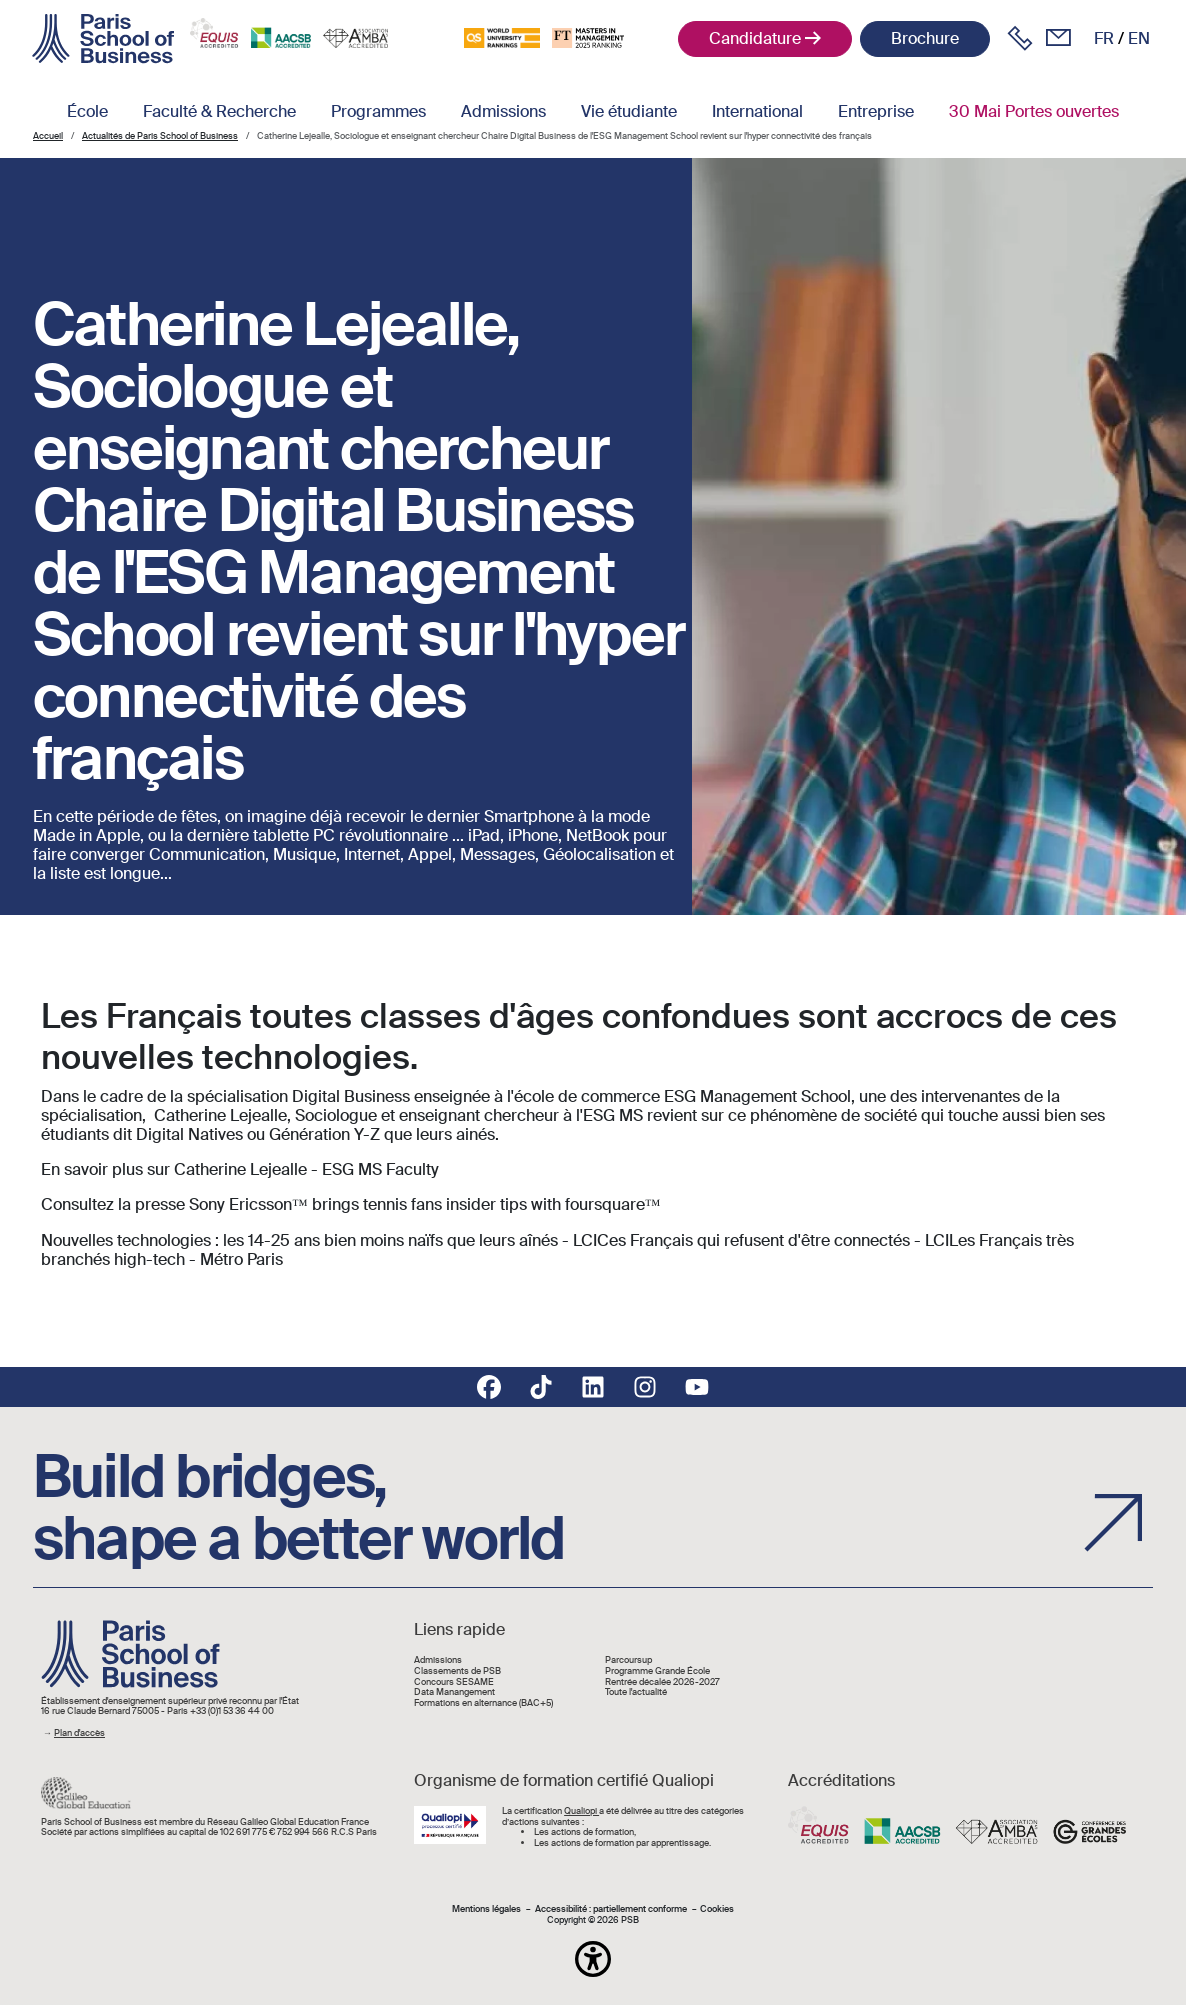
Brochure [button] (925, 38)
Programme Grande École (657, 1671)
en (1139, 38)
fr (1104, 38)
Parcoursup (628, 1660)
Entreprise (876, 111)
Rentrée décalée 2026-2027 (662, 1682)
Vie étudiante (629, 111)
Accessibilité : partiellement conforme (611, 1909)
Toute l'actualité (636, 1692)
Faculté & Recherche (219, 111)
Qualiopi (581, 1811)
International (757, 111)
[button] (593, 1959)
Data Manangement (454, 1692)
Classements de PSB (457, 1671)
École (87, 111)
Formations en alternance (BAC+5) (483, 1703)
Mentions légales (486, 1909)
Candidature (755, 38)
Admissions (503, 111)
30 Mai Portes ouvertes (1034, 111)
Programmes (378, 111)
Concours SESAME (454, 1682)
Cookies (717, 1909)
